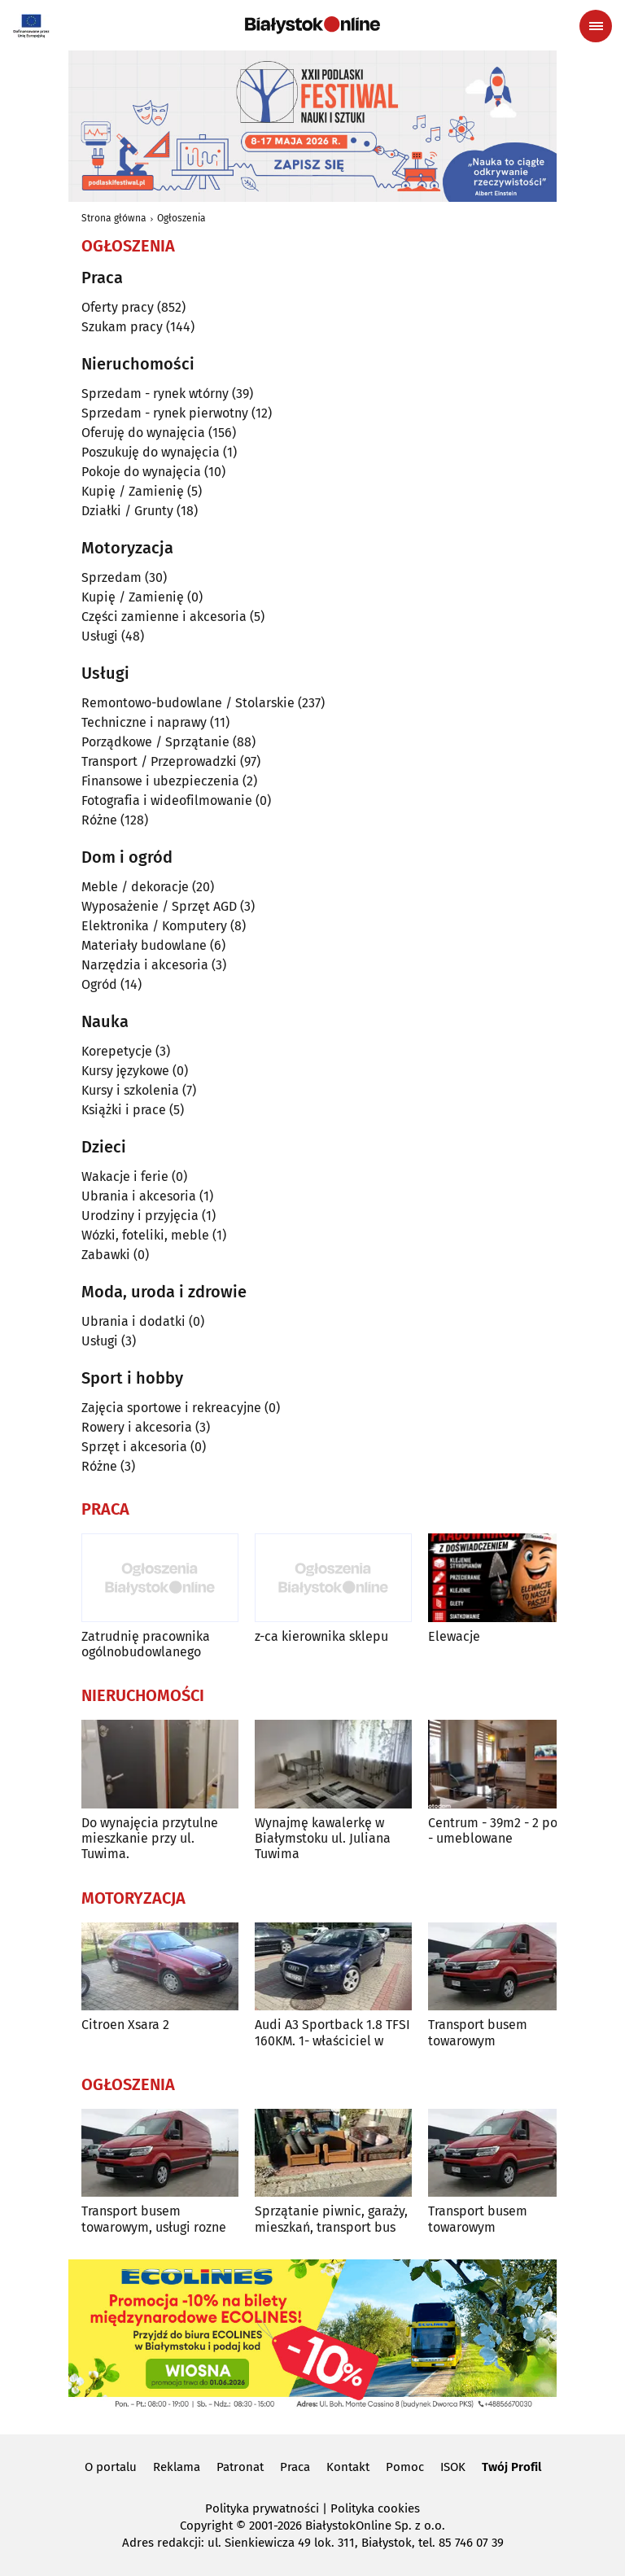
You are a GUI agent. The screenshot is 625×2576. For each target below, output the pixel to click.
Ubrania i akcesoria (138, 1196)
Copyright (206, 2525)
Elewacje (454, 1636)
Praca (295, 2467)
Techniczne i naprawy (144, 722)
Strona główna (113, 218)
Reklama (176, 2467)
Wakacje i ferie (124, 1176)
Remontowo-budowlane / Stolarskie (188, 703)
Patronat (240, 2467)
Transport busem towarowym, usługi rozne (153, 2218)
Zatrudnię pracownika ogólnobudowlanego (145, 1644)
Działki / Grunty (127, 510)
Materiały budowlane (144, 945)
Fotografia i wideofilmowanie (166, 800)
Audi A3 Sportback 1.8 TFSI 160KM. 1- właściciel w (332, 2032)
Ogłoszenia (181, 218)
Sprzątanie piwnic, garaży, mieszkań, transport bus (331, 2218)
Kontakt (347, 2467)
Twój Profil (511, 2467)
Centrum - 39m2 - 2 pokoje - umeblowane (505, 1830)
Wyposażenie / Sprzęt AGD (159, 906)
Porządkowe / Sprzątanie (155, 742)
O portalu (111, 2467)
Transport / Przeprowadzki (159, 761)
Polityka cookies (375, 2508)
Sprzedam (111, 577)
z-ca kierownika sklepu (321, 1636)
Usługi (99, 636)
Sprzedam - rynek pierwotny (164, 413)
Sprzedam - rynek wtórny (155, 393)
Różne (99, 820)
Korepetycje (116, 1051)
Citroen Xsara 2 (125, 2024)
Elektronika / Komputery (154, 926)
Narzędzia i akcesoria (144, 965)
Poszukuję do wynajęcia (150, 452)
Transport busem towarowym (477, 2032)
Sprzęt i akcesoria (134, 1446)
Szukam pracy (122, 327)
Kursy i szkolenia (130, 1090)
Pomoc (405, 2467)
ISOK (452, 2467)
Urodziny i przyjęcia (140, 1215)
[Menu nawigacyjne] (595, 26)
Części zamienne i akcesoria (164, 616)
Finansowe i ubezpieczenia (160, 781)
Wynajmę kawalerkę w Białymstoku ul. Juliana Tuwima (323, 1838)
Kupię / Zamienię (132, 491)
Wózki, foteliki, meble (145, 1235)
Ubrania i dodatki (133, 1321)
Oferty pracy (117, 307)
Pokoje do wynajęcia (141, 471)
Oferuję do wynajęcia (143, 432)
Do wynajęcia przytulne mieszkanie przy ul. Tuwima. (149, 1838)
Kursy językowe (125, 1070)
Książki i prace (123, 1109)
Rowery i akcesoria (136, 1427)
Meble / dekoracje (135, 886)
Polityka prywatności (262, 2508)
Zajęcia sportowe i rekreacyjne (171, 1407)
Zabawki (105, 1254)
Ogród (99, 984)
